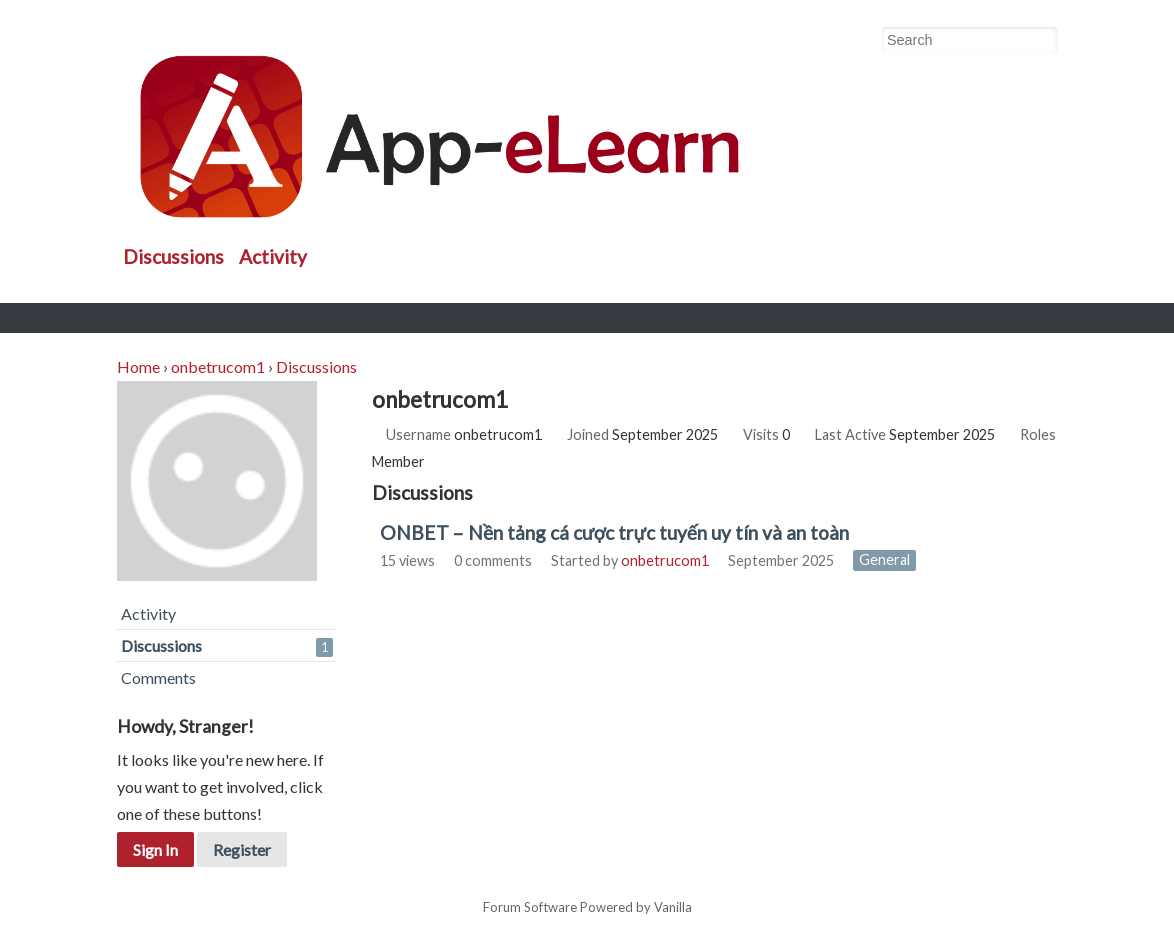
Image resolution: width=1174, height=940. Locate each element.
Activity (273, 256)
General (884, 560)
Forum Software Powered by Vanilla (587, 908)
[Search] (1041, 41)
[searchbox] (969, 40)
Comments (158, 677)
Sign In (155, 849)
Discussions (173, 256)
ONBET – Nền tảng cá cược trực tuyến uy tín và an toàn (614, 532)
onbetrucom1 (665, 560)
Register (242, 849)
